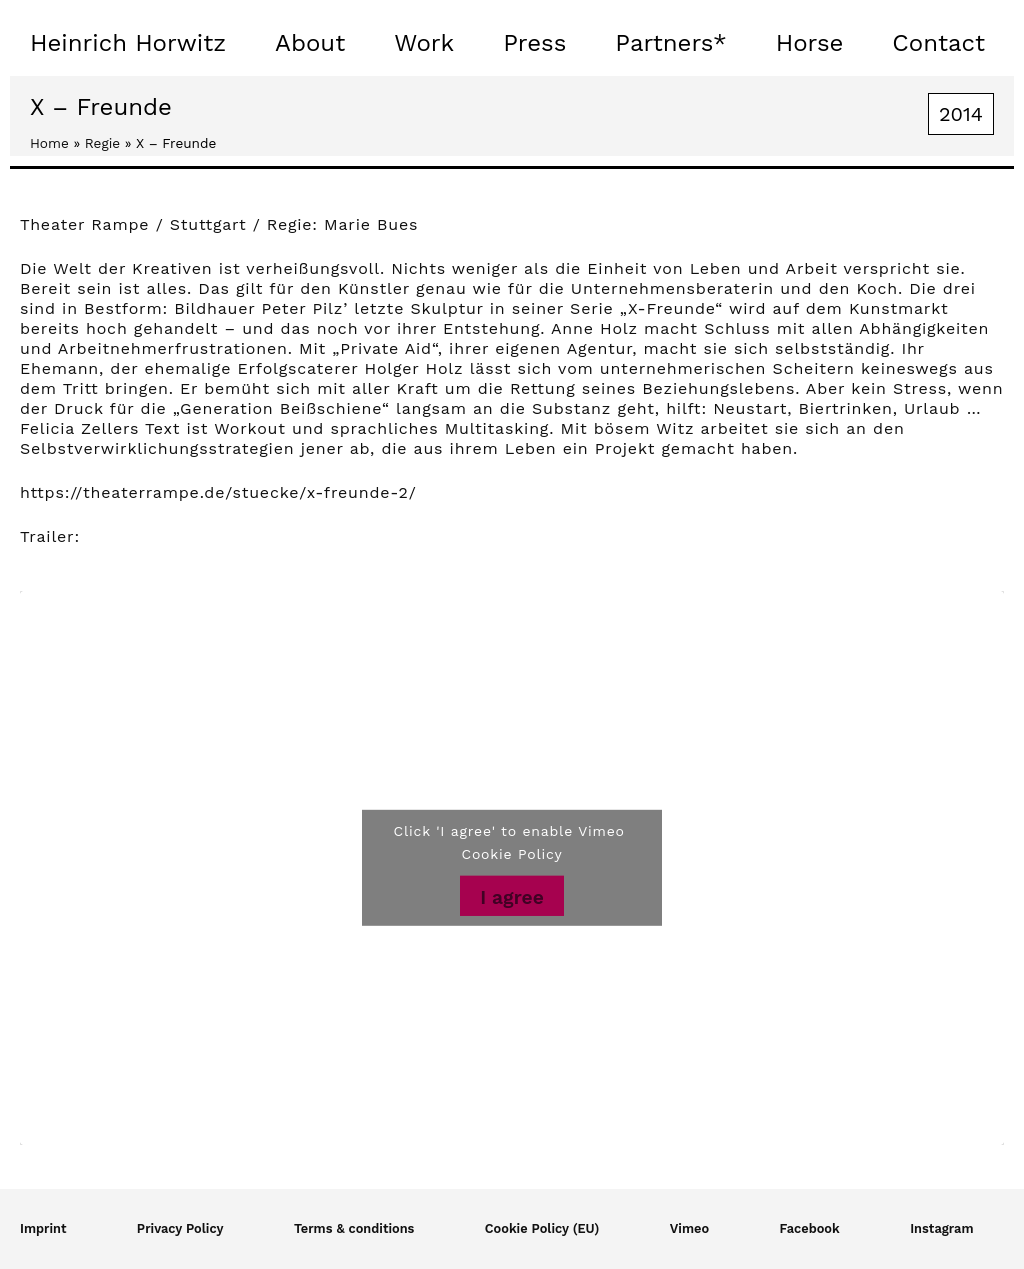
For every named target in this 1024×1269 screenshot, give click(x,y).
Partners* (670, 43)
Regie (102, 143)
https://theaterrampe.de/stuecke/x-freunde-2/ (218, 492)
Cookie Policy (512, 854)
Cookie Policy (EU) (542, 1228)
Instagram (941, 1228)
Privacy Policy (180, 1228)
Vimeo (689, 1228)
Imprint (43, 1228)
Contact (938, 43)
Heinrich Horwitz (128, 43)
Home (49, 143)
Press (534, 43)
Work (424, 43)
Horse (810, 43)
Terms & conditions (354, 1228)
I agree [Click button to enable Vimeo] (512, 897)
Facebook (810, 1228)
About (310, 43)
